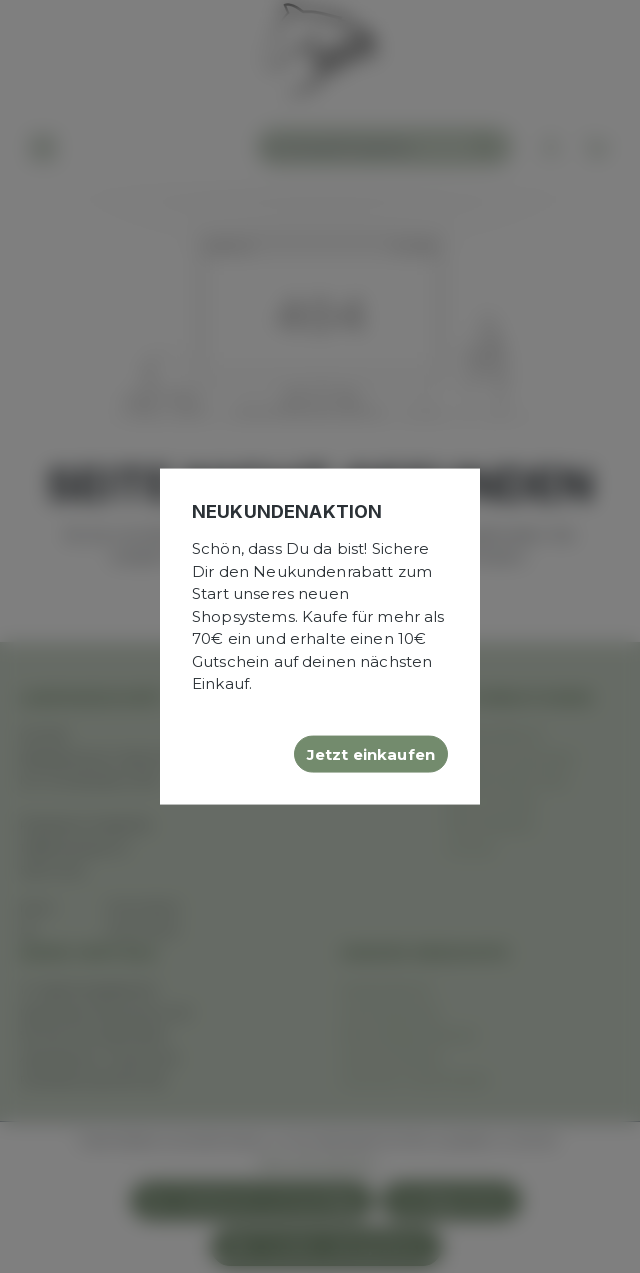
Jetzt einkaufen (371, 753)
